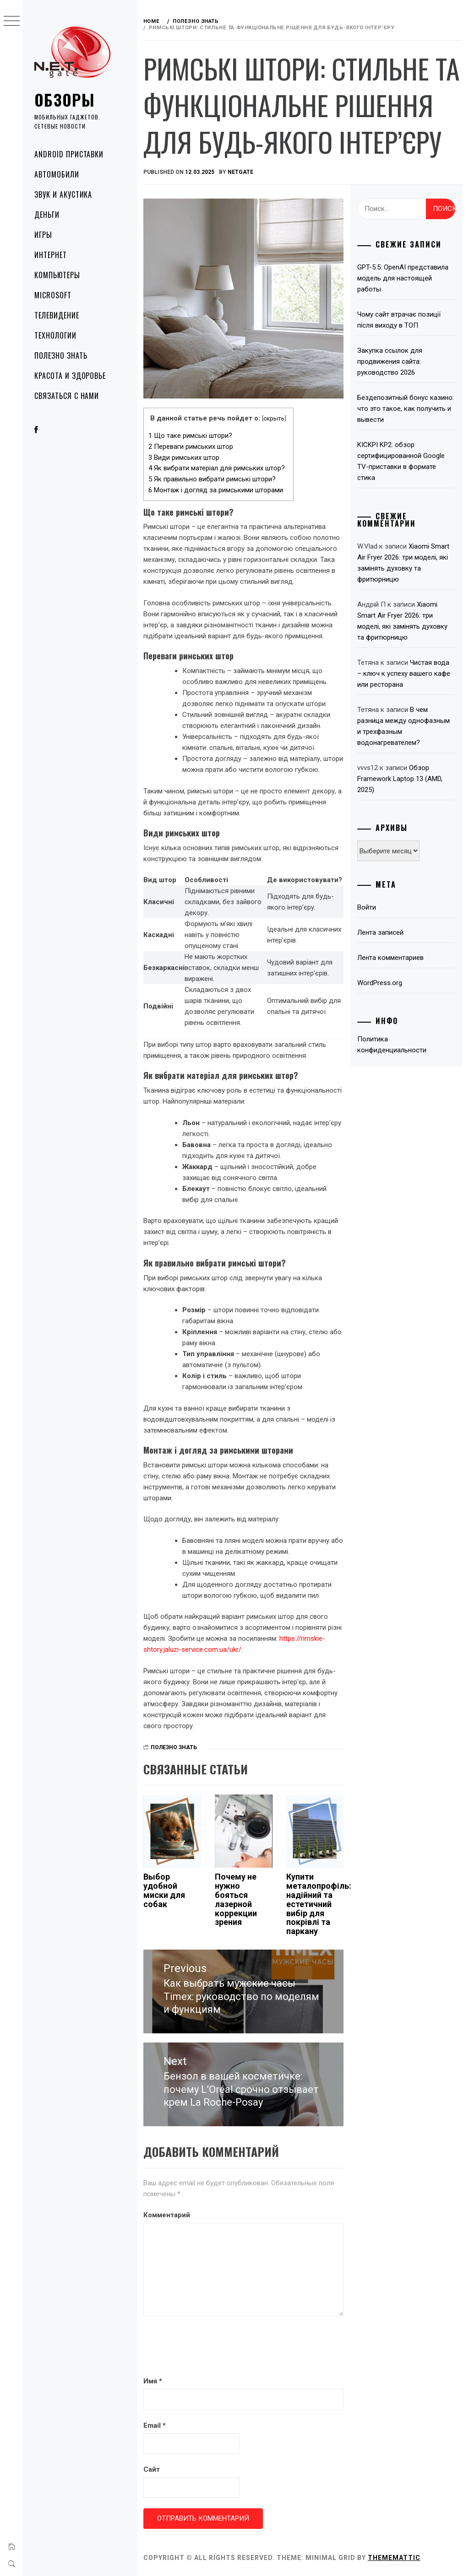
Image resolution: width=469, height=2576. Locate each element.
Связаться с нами (66, 395)
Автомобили (56, 174)
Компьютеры (57, 274)
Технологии (55, 335)
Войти (367, 907)
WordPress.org (380, 983)
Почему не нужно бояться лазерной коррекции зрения (236, 1898)
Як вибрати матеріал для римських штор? (217, 467)
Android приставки (69, 154)
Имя (153, 2381)
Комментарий (167, 2214)
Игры (43, 234)
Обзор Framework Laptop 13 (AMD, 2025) (400, 779)
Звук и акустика (63, 194)
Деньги (47, 214)
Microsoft (52, 295)
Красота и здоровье (70, 375)
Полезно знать (60, 355)
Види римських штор (184, 457)
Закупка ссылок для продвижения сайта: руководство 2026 (390, 361)
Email (155, 2424)
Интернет (50, 254)
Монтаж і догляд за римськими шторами (216, 489)
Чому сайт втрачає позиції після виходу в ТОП (399, 319)
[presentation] (214, 2347)
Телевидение (56, 315)
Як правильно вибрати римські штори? (213, 478)
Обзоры (64, 99)
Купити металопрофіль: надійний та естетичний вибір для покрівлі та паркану (319, 1903)
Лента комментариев (391, 958)
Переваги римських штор (191, 446)
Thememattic (395, 2557)
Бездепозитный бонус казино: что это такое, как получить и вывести (406, 408)
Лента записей (381, 932)
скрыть (274, 417)
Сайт (152, 2469)
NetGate (241, 172)
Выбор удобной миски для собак (165, 1889)
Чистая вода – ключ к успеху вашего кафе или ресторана (404, 673)
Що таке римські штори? (191, 435)
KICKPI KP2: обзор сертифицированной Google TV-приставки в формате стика (401, 461)
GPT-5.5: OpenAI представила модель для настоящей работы (403, 278)
